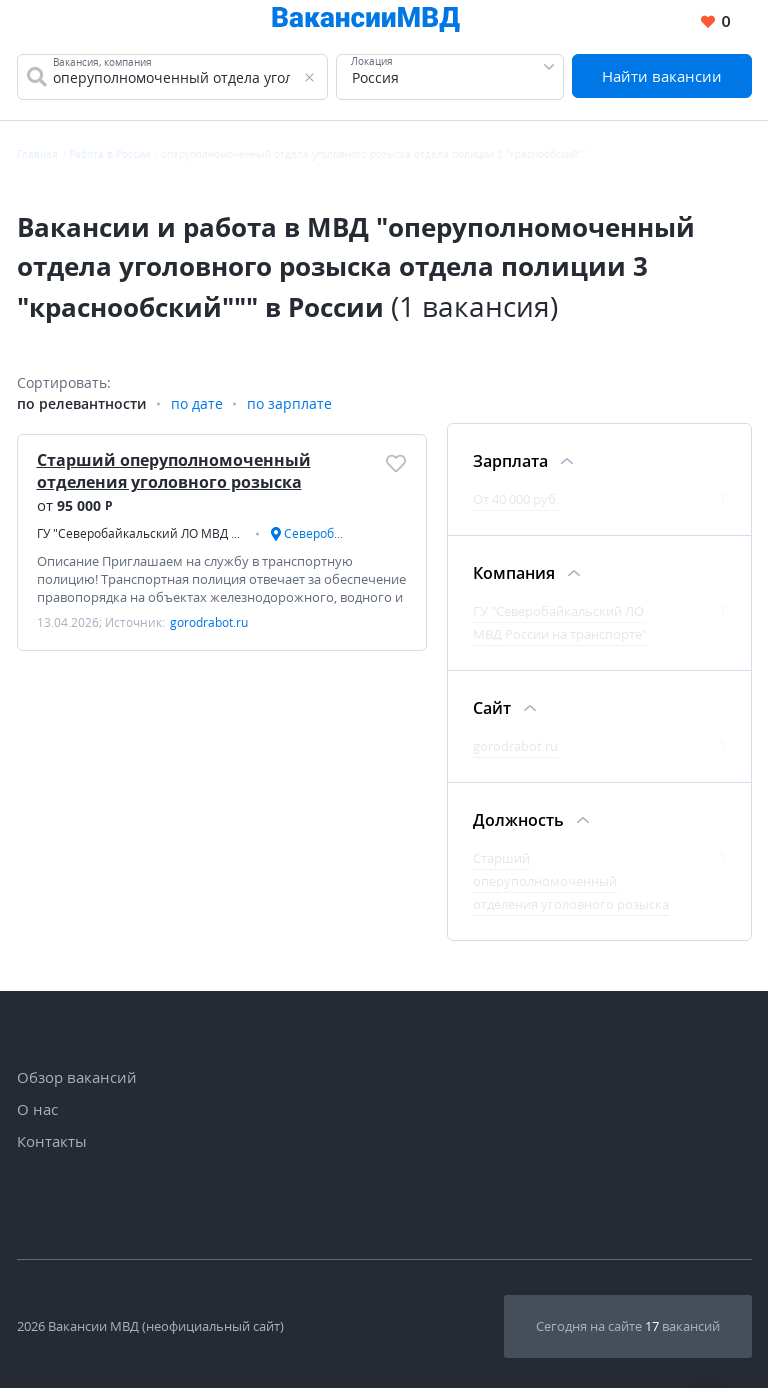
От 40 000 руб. (516, 499)
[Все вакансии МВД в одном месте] (366, 22)
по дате (197, 403)
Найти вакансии (662, 76)
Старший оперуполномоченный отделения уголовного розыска (174, 471)
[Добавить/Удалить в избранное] (396, 463)
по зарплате (289, 403)
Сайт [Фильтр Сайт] (492, 708)
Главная (37, 154)
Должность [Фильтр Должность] (518, 820)
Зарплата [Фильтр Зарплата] (510, 461)
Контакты (52, 1141)
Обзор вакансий (77, 1077)
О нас (37, 1109)
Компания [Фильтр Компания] (514, 573)
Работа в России (109, 154)
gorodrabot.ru (515, 746)
